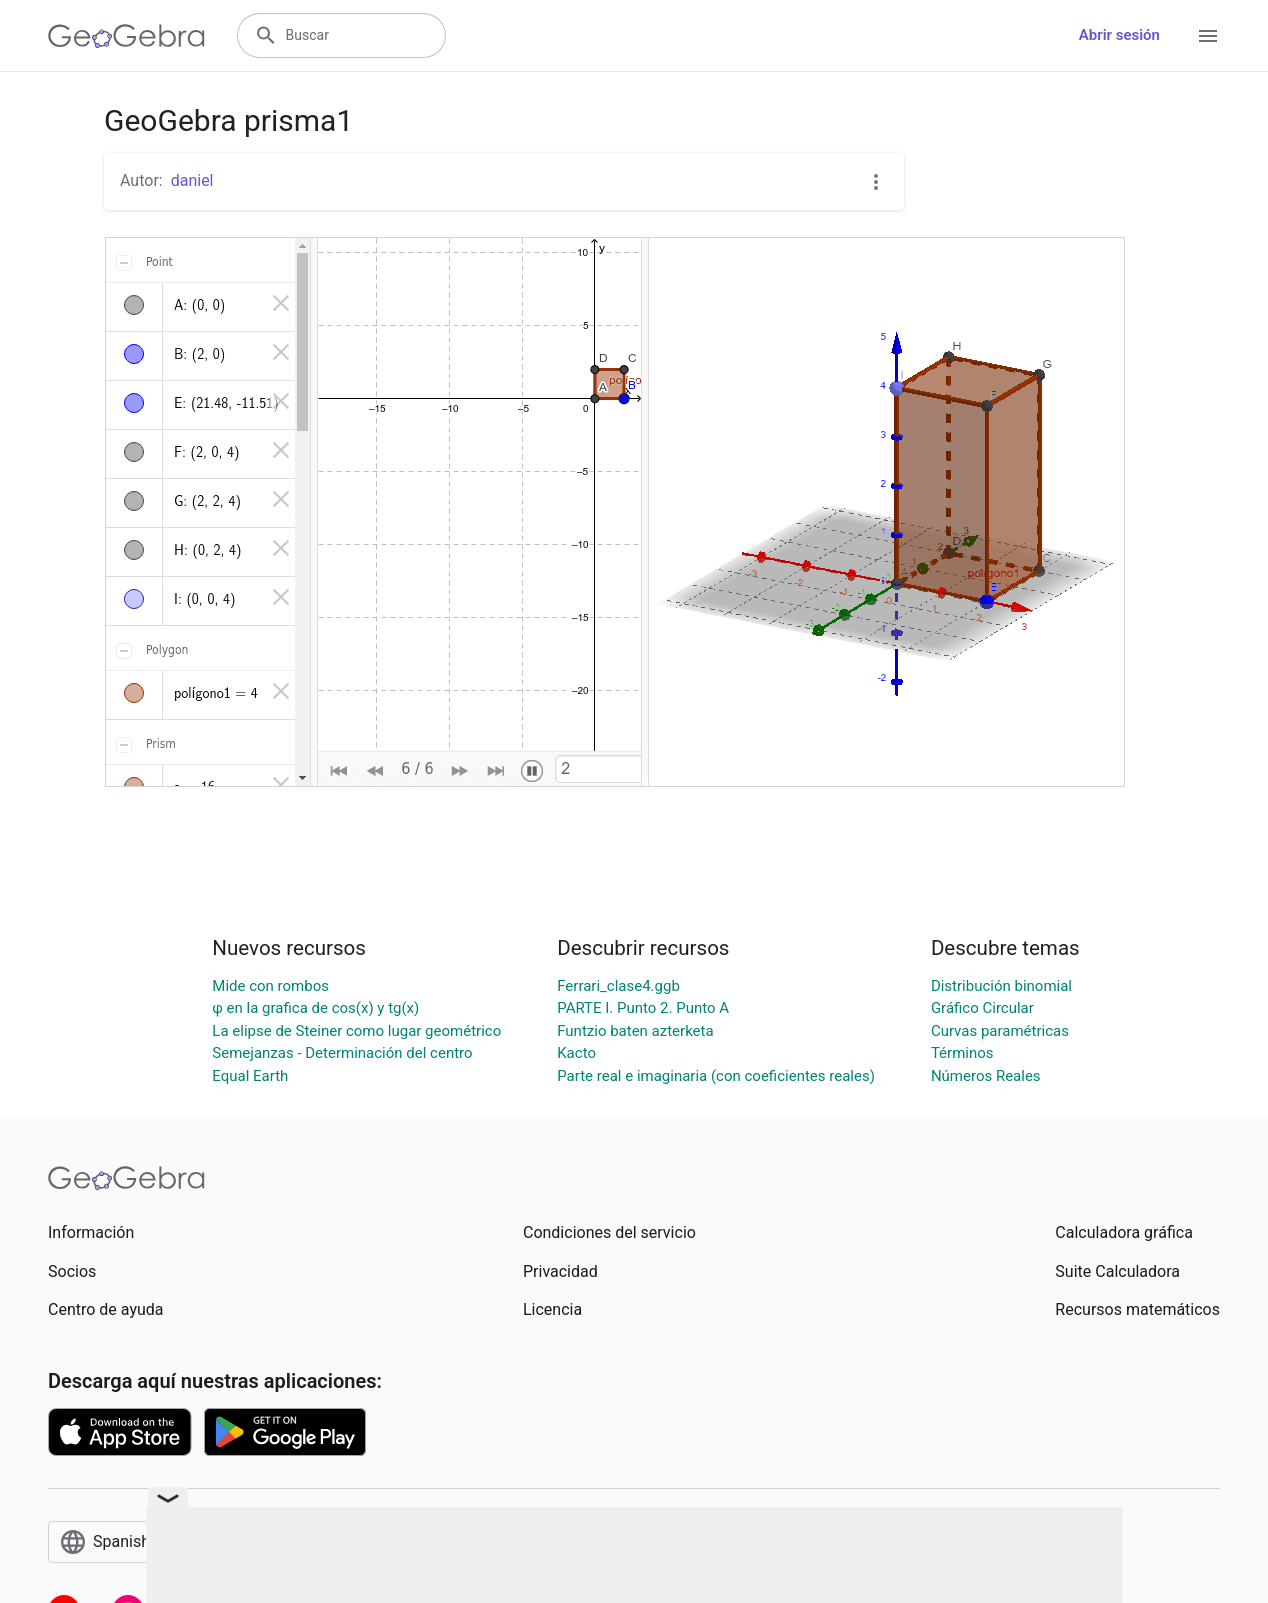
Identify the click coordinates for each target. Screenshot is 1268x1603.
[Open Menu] (1208, 36)
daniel (192, 180)
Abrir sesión (1119, 35)
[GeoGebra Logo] (126, 36)
